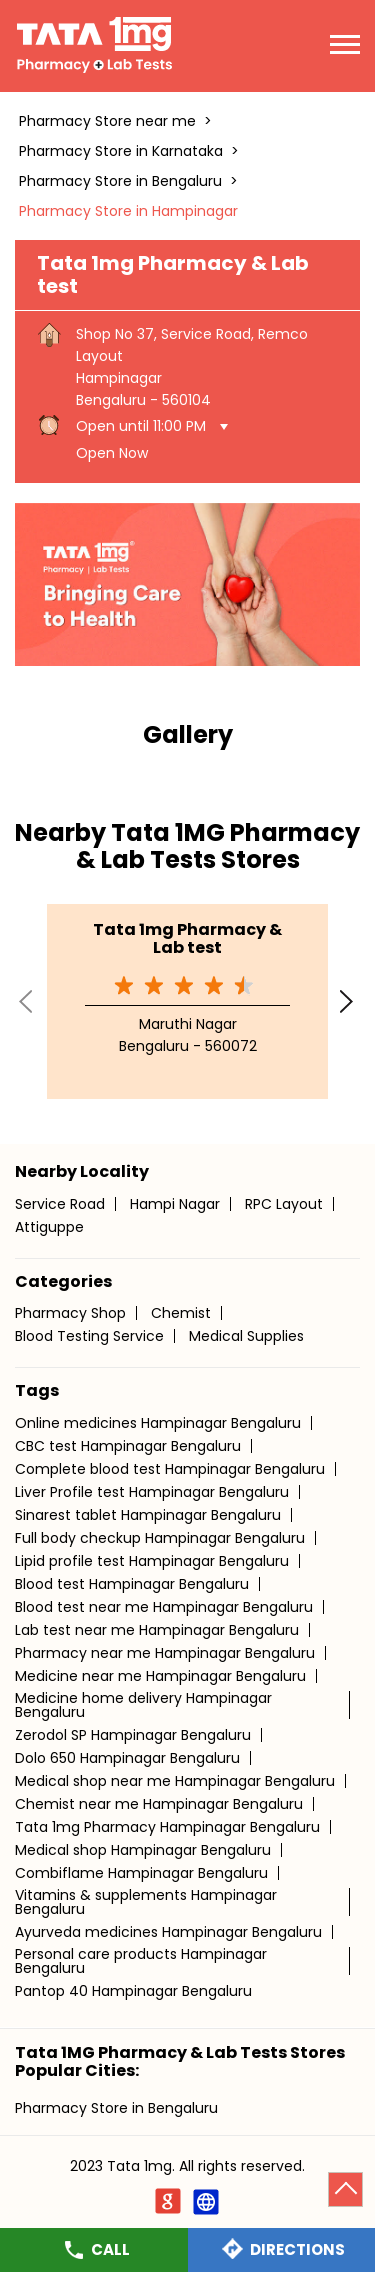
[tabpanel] (187, 584)
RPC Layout (284, 1204)
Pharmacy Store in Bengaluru (116, 2108)
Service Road (60, 1204)
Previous (27, 1001)
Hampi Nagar (175, 1204)
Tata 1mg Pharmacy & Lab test (187, 938)
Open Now (112, 453)
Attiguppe (49, 1227)
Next (348, 1001)
